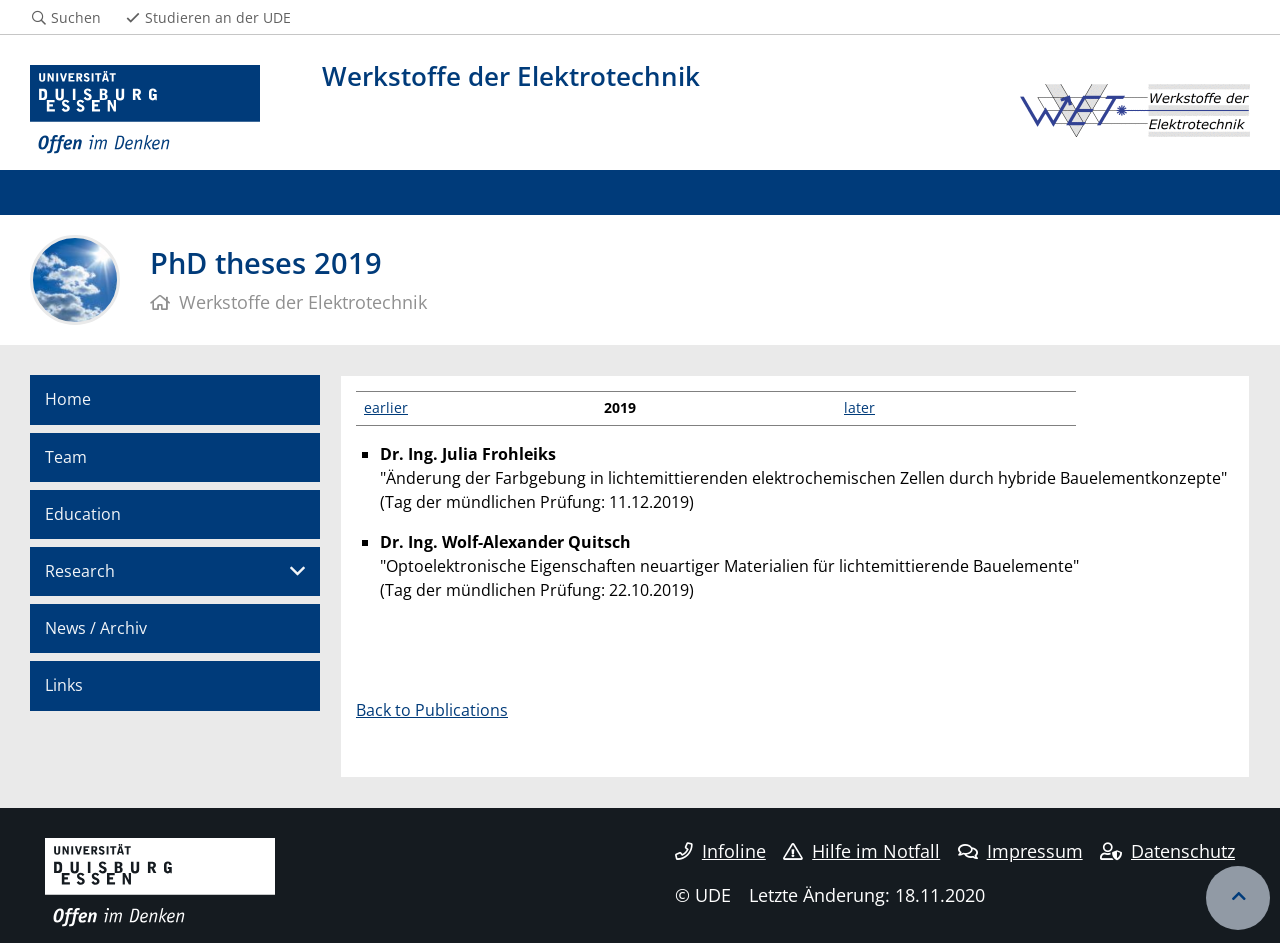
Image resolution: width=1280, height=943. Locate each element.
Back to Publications (432, 710)
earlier (386, 407)
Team (66, 457)
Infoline (720, 851)
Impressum (1020, 851)
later (859, 407)
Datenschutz (1167, 851)
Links (64, 685)
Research (80, 571)
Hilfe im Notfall (861, 851)
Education (83, 514)
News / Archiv (96, 628)
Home (68, 399)
